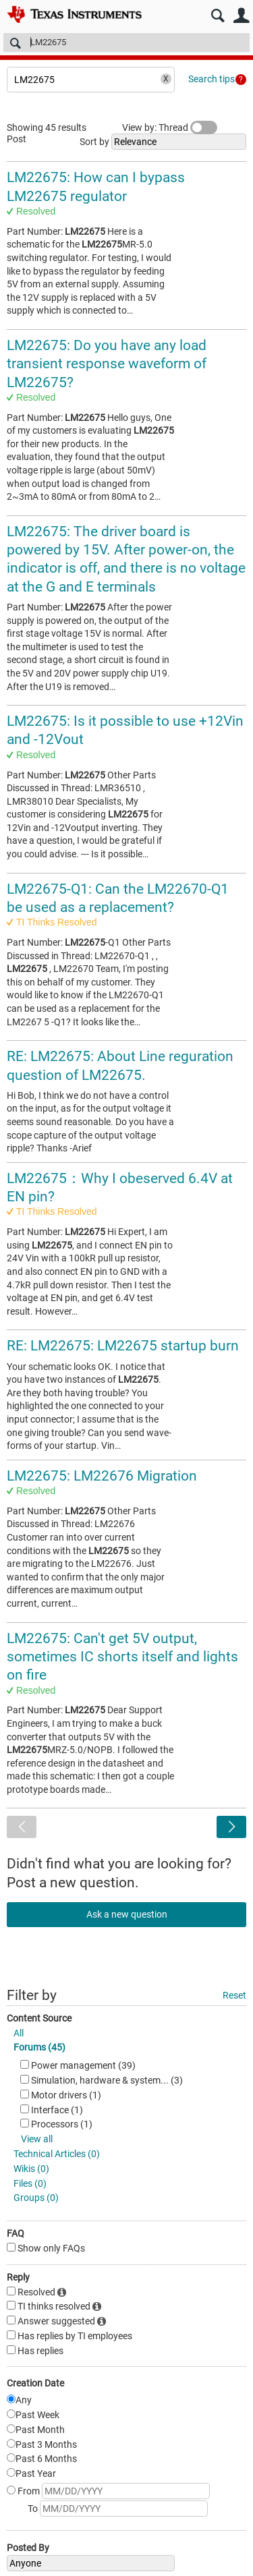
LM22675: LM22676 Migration (102, 1476)
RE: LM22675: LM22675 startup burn (123, 1346)
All (18, 2033)
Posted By (28, 2547)
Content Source (39, 2018)
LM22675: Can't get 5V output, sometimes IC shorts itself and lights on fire (122, 1657)
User (241, 16)
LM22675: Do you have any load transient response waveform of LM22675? (106, 364)
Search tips (211, 79)
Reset (234, 1995)
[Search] (126, 42)
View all (37, 2139)
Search (217, 16)
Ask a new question (126, 1914)
